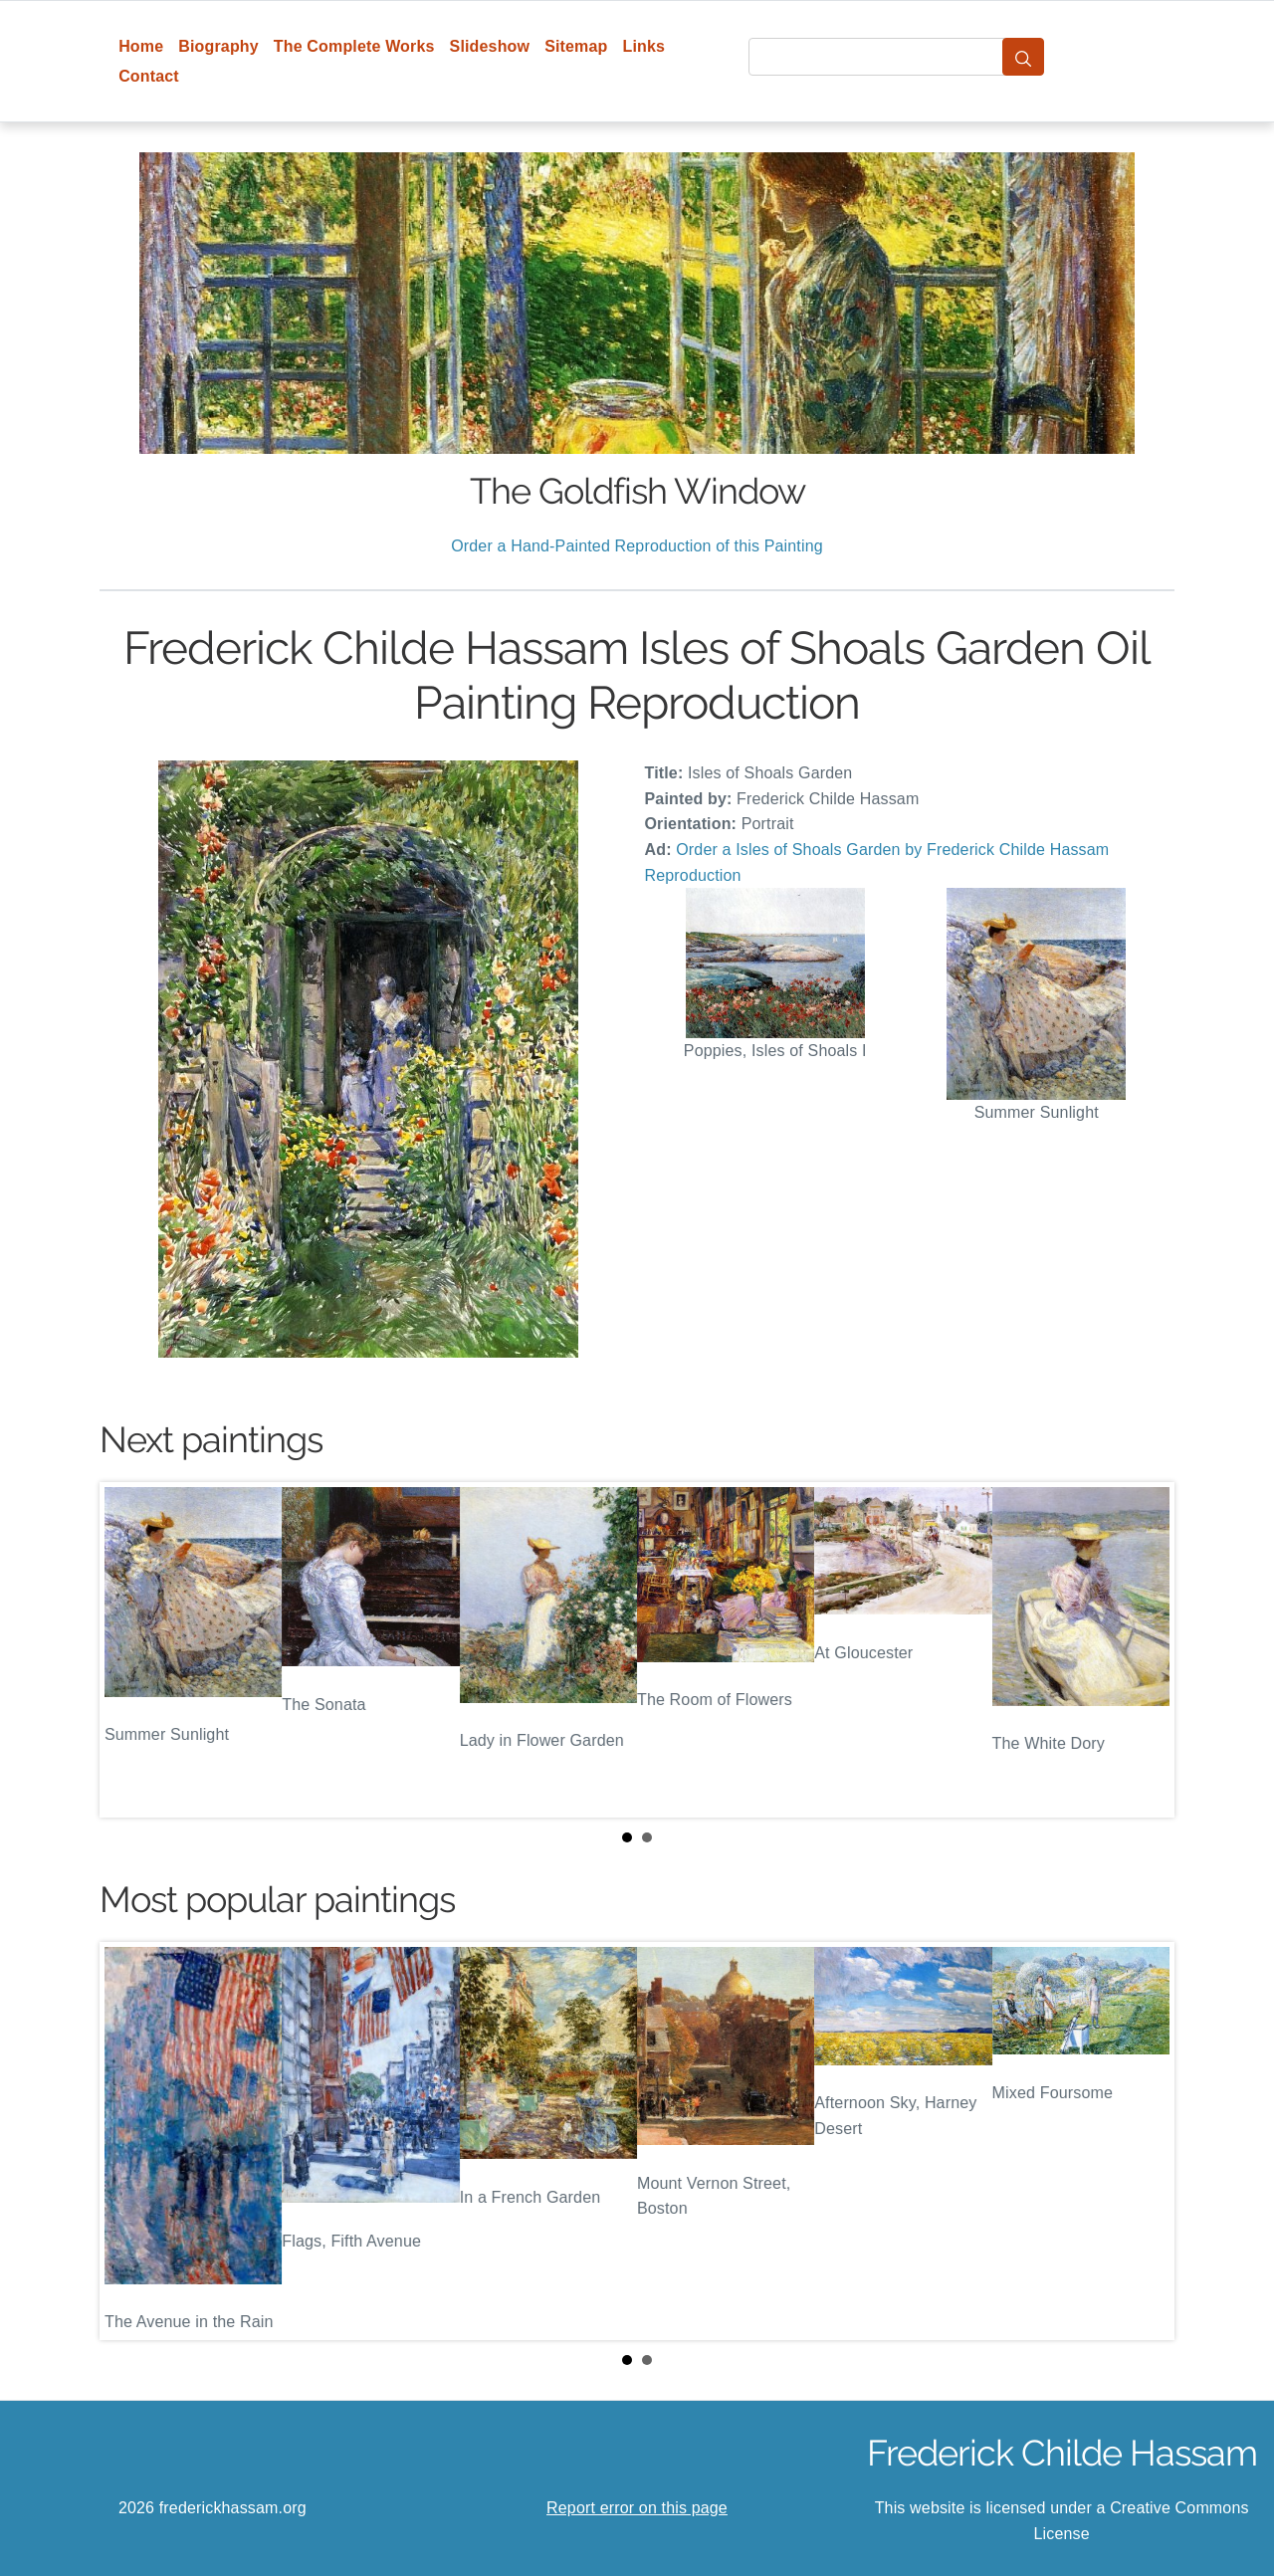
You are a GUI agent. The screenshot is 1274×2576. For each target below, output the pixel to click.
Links (644, 46)
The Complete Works (354, 46)
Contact (148, 76)
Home (140, 46)
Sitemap (575, 46)
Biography (218, 46)
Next (1144, 1650)
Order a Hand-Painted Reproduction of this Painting (637, 545)
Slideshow (490, 46)
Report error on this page (637, 2507)
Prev (130, 1650)
